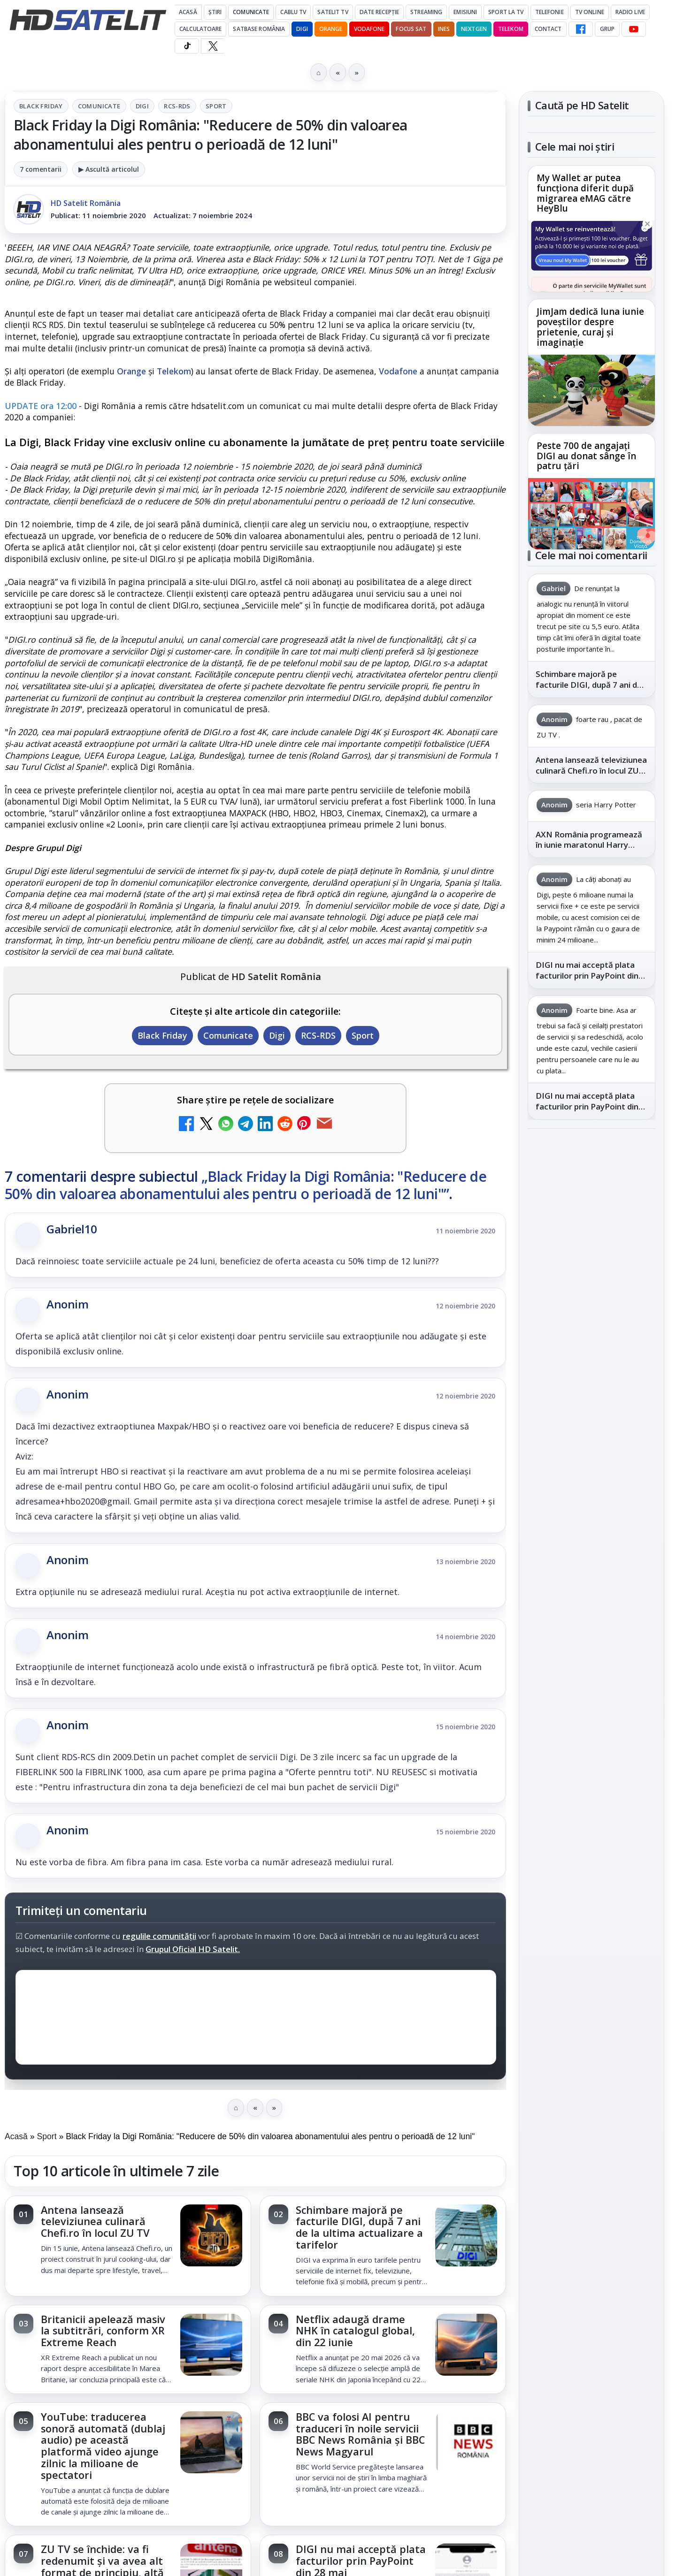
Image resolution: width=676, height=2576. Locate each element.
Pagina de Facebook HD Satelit (591, 1188)
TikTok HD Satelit (591, 1310)
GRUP (607, 29)
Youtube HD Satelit (591, 1283)
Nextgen (474, 29)
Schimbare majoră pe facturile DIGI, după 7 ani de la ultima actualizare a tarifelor (359, 2227)
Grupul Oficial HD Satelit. (193, 1949)
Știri (215, 12)
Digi (142, 106)
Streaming (426, 12)
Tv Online (589, 12)
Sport (216, 106)
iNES (444, 29)
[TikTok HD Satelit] (187, 45)
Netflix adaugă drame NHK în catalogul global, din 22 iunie (355, 2330)
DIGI (301, 29)
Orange (331, 29)
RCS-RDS (177, 106)
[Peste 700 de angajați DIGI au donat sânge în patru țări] (591, 513)
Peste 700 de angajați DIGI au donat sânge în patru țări (586, 456)
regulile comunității (159, 1935)
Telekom (510, 29)
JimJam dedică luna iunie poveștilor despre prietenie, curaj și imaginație (590, 327)
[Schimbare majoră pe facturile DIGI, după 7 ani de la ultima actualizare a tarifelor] (466, 2236)
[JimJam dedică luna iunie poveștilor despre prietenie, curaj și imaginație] (591, 390)
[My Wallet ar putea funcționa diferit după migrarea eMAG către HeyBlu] (591, 256)
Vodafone (369, 29)
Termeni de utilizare (591, 1631)
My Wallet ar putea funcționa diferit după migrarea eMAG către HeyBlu (585, 193)
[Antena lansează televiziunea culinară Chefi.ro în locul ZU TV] (211, 2236)
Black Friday (41, 106)
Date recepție (379, 12)
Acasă (188, 12)
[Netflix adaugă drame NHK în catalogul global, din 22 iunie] (466, 2346)
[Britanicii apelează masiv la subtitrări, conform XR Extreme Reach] (211, 2346)
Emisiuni (465, 12)
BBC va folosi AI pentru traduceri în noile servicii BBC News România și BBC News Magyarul (360, 2434)
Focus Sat (411, 29)
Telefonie (549, 12)
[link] (128, 2246)
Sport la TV (505, 12)
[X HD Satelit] (213, 45)
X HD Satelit (592, 1337)
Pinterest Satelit (591, 1364)
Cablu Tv (293, 12)
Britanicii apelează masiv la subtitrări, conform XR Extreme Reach (103, 2330)
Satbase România (259, 29)
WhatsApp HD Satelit (592, 1257)
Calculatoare (200, 29)
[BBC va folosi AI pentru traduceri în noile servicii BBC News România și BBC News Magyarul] (466, 2443)
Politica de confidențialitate (591, 1662)
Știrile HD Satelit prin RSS (591, 1395)
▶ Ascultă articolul (108, 169)
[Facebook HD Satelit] (580, 29)
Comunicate (251, 12)
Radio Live (630, 12)
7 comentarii (40, 169)
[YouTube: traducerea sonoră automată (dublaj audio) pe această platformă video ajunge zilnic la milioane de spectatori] (211, 2443)
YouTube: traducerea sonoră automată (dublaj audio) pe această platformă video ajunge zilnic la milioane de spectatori (103, 2446)
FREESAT (574, 1488)
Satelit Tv (332, 12)
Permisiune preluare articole (591, 1600)
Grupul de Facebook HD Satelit (591, 1225)
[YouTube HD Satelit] (634, 29)
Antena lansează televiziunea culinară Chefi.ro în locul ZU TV (95, 2221)
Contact (548, 29)
